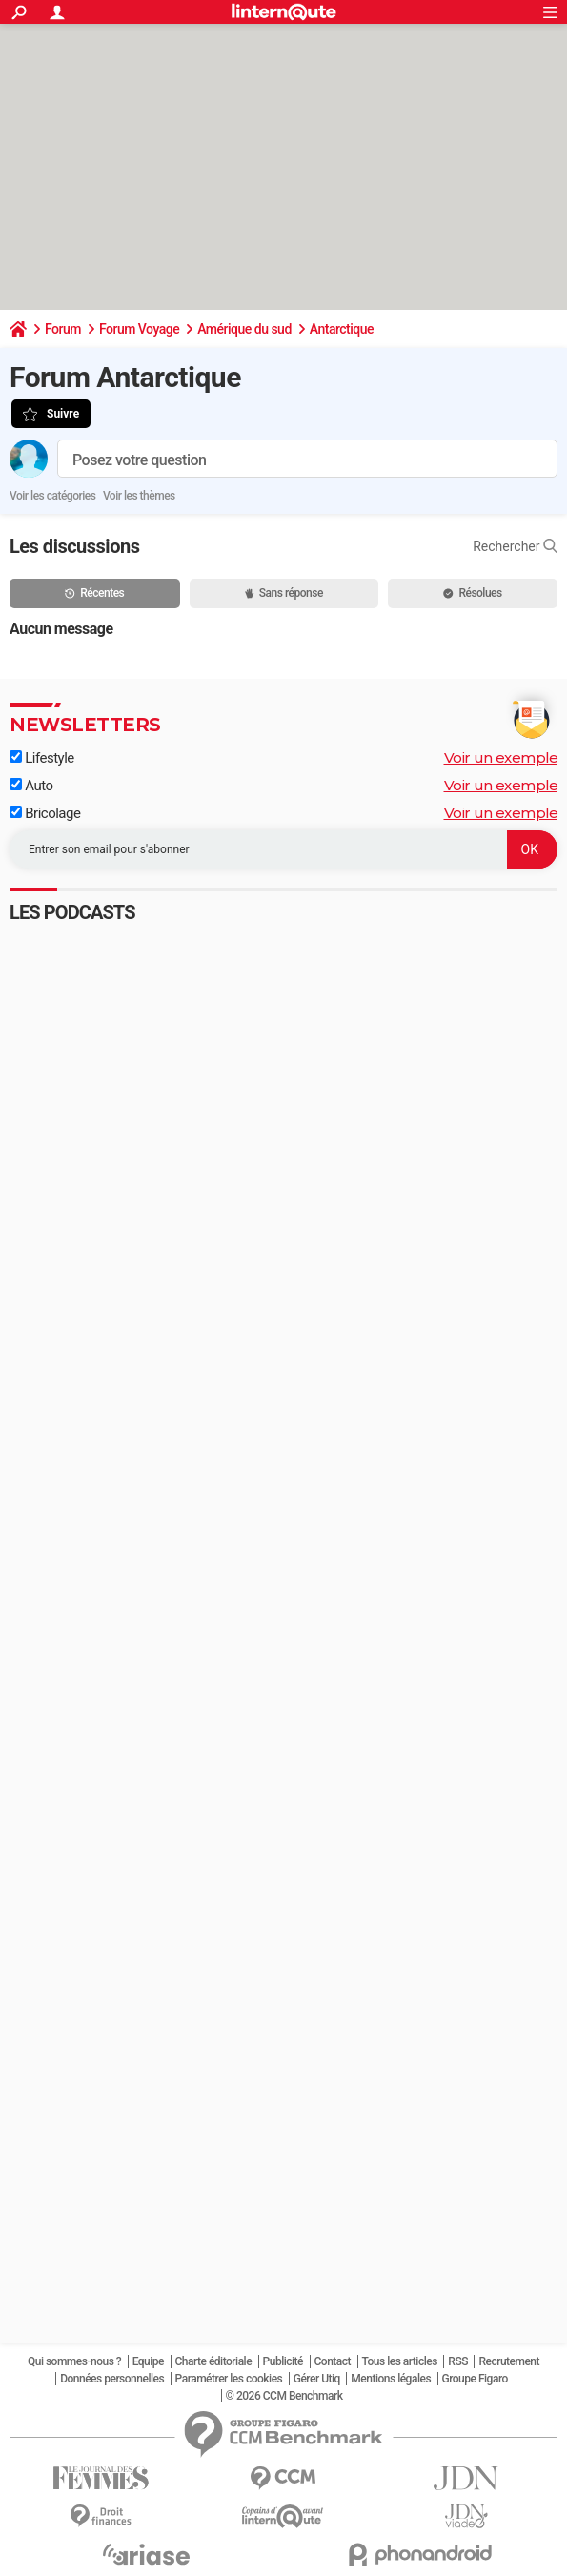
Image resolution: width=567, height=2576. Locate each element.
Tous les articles (399, 2361)
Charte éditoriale (214, 2361)
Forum (63, 329)
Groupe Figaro (475, 2378)
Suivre (63, 413)
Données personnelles (112, 2378)
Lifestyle (42, 758)
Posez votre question (139, 460)
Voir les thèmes (139, 495)
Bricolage (45, 813)
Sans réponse (284, 593)
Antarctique (342, 329)
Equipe (148, 2361)
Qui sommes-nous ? (74, 2361)
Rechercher (515, 546)
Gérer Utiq (317, 2378)
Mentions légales (391, 2378)
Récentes (94, 593)
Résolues (472, 593)
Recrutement (508, 2361)
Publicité (283, 2361)
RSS (458, 2361)
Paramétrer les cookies (229, 2378)
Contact (333, 2361)
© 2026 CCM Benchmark (284, 2395)
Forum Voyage (139, 329)
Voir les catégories (52, 495)
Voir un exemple (501, 757)
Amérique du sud (244, 329)
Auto (31, 785)
